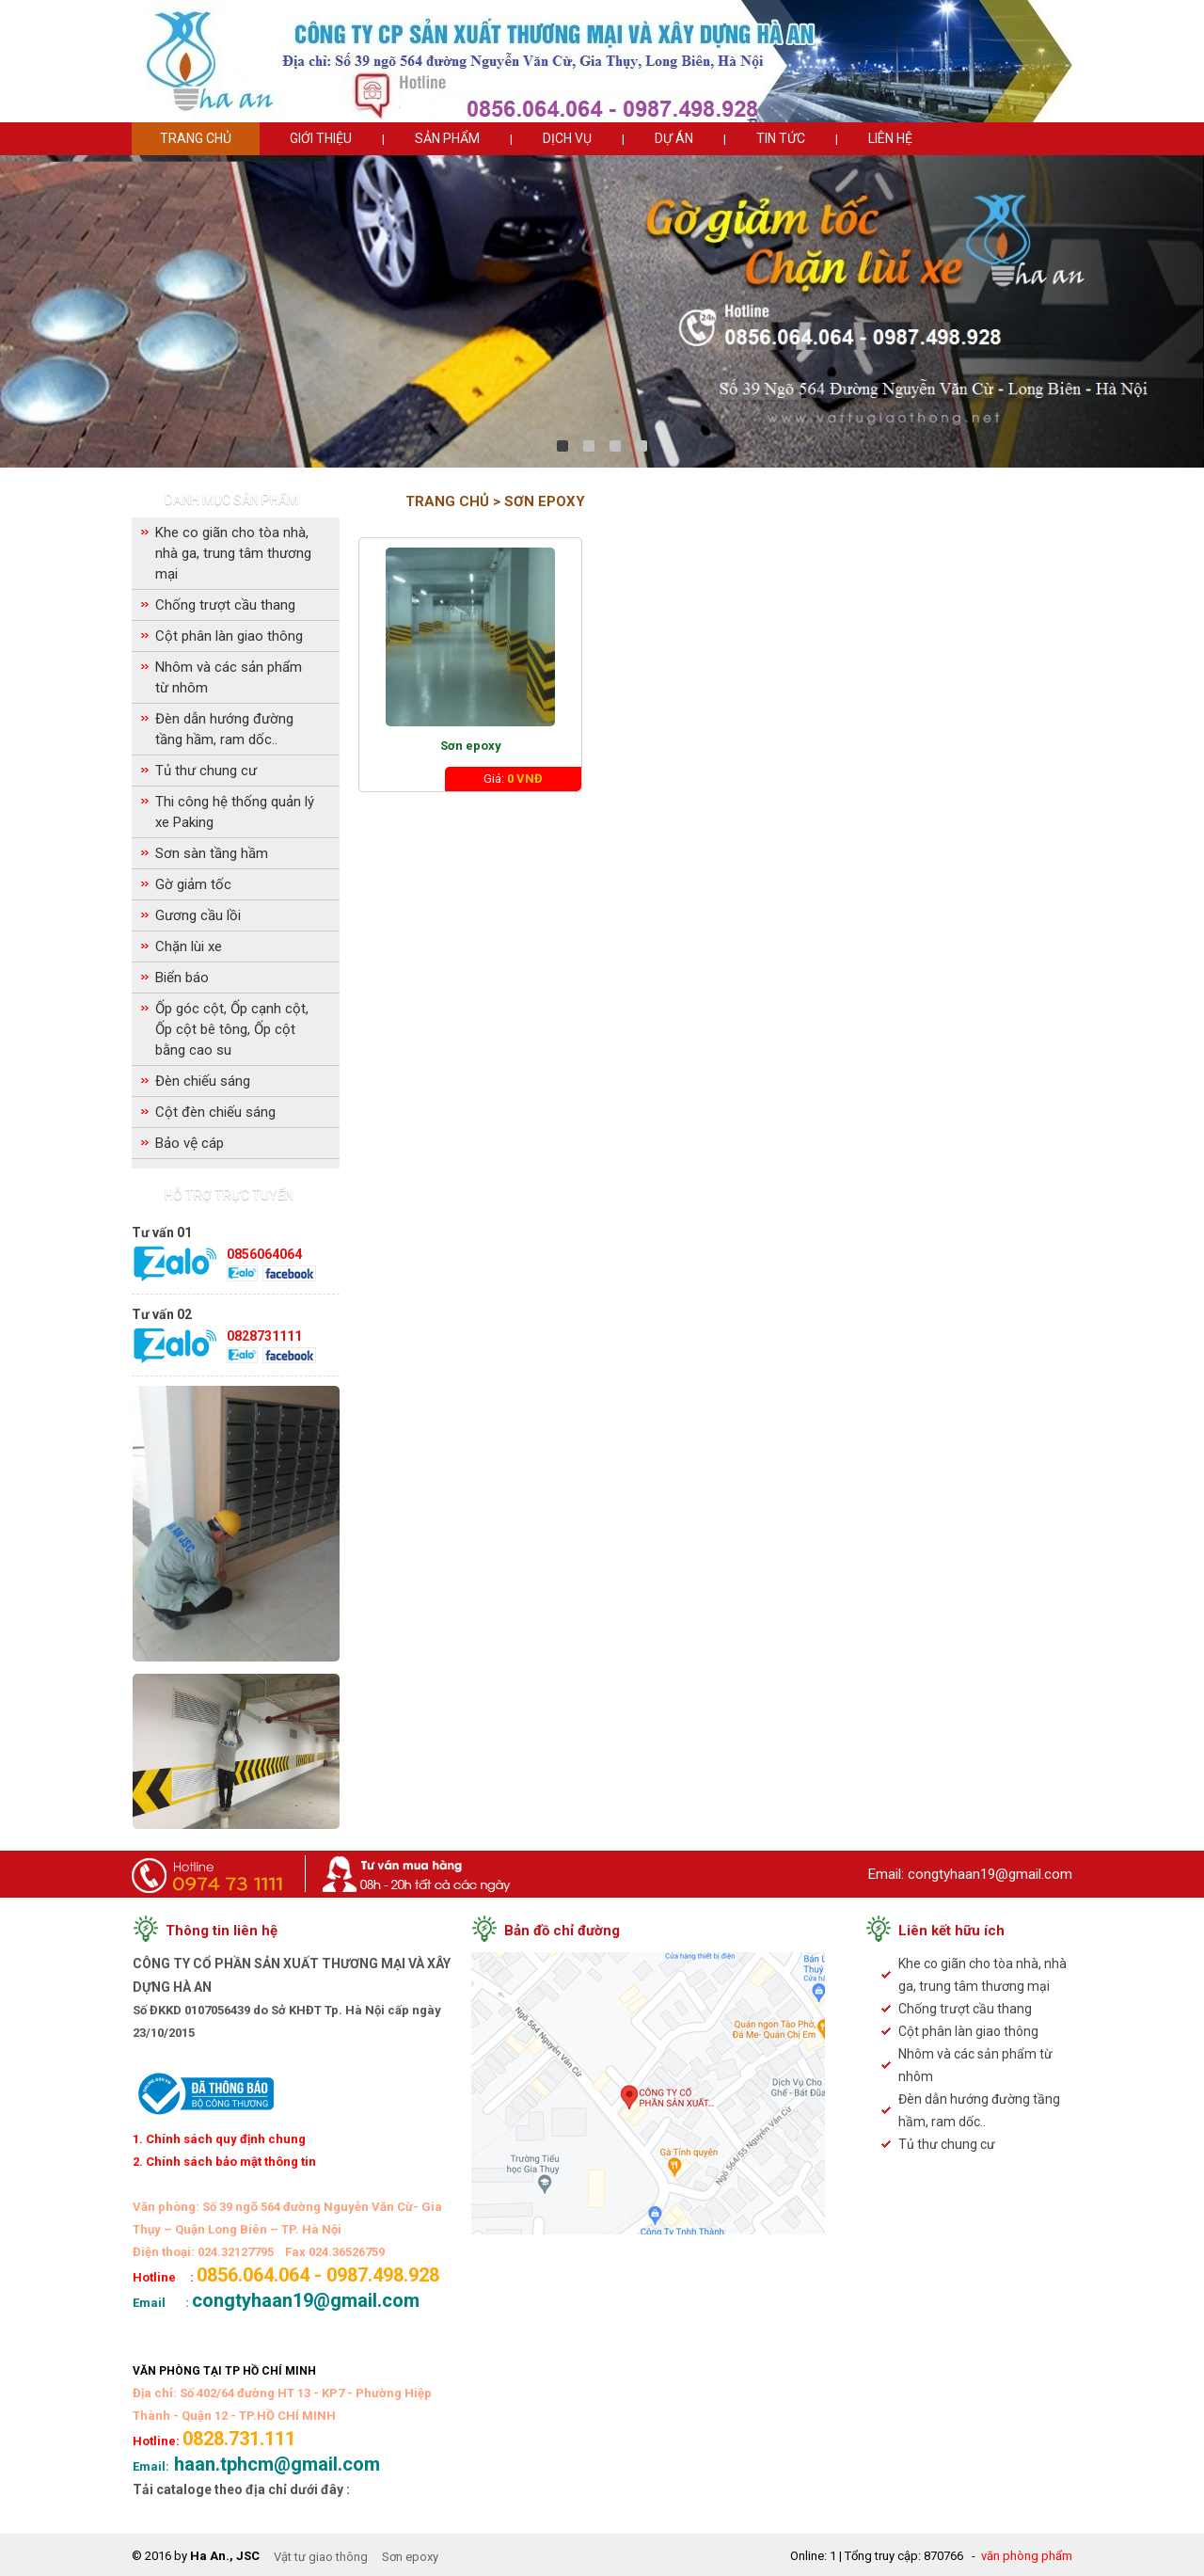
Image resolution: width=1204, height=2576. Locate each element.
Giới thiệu (321, 138)
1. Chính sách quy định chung (219, 2139)
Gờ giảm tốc (193, 884)
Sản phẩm (447, 138)
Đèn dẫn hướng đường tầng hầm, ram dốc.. (224, 729)
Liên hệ (890, 138)
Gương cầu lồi (198, 915)
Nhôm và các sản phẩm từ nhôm (228, 677)
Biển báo (182, 977)
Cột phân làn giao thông (229, 636)
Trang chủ (195, 138)
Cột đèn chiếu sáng (215, 1112)
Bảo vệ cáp (189, 1143)
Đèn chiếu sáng (202, 1081)
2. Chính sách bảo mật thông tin (224, 2162)
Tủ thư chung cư (206, 770)
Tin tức (780, 138)
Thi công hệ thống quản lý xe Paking (234, 812)
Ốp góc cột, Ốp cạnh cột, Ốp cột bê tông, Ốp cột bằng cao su (232, 1029)
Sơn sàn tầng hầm (211, 853)
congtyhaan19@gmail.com (990, 1874)
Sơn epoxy (470, 746)
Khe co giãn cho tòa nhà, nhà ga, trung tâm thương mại (233, 553)
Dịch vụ (567, 138)
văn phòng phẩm (1026, 2556)
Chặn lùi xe (188, 946)
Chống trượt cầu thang (225, 604)
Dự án (674, 138)
